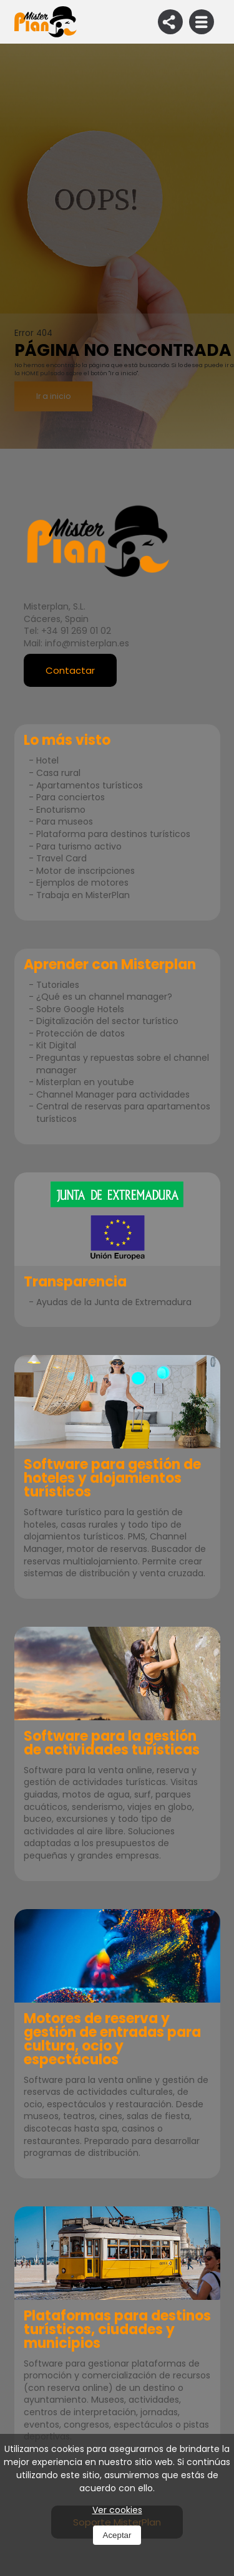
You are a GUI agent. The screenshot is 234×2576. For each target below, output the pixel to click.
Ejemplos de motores (82, 882)
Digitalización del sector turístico (107, 1021)
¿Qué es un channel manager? (104, 996)
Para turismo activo (79, 846)
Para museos (64, 821)
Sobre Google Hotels (80, 1009)
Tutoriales (57, 985)
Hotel (47, 760)
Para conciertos (70, 797)
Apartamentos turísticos (89, 785)
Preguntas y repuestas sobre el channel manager (122, 1063)
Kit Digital (56, 1045)
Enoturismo (60, 809)
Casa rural (58, 773)
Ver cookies (117, 2510)
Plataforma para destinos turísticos (113, 834)
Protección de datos (80, 1033)
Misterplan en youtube (85, 1082)
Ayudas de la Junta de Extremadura (114, 1302)
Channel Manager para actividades (113, 1094)
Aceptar (117, 2535)
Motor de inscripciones (85, 870)
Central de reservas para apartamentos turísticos (123, 1112)
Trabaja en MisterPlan (83, 895)
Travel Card (61, 858)
